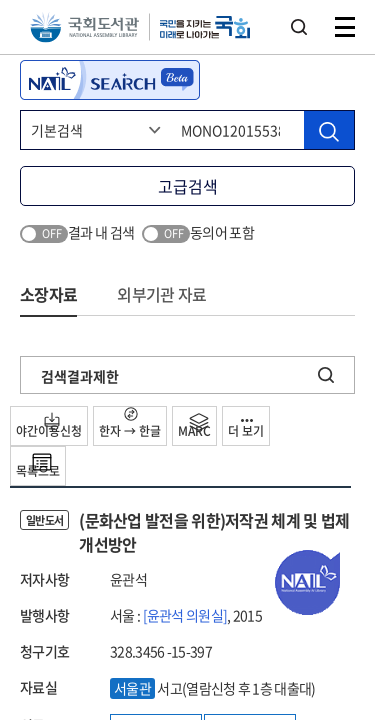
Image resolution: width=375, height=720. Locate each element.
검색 (299, 27)
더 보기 (246, 429)
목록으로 (38, 466)
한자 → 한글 (130, 423)
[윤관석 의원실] (185, 615)
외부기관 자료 (161, 294)
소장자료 (48, 294)
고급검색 (188, 186)
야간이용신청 (49, 426)
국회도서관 (84, 27)
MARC (194, 426)
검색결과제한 (80, 376)
